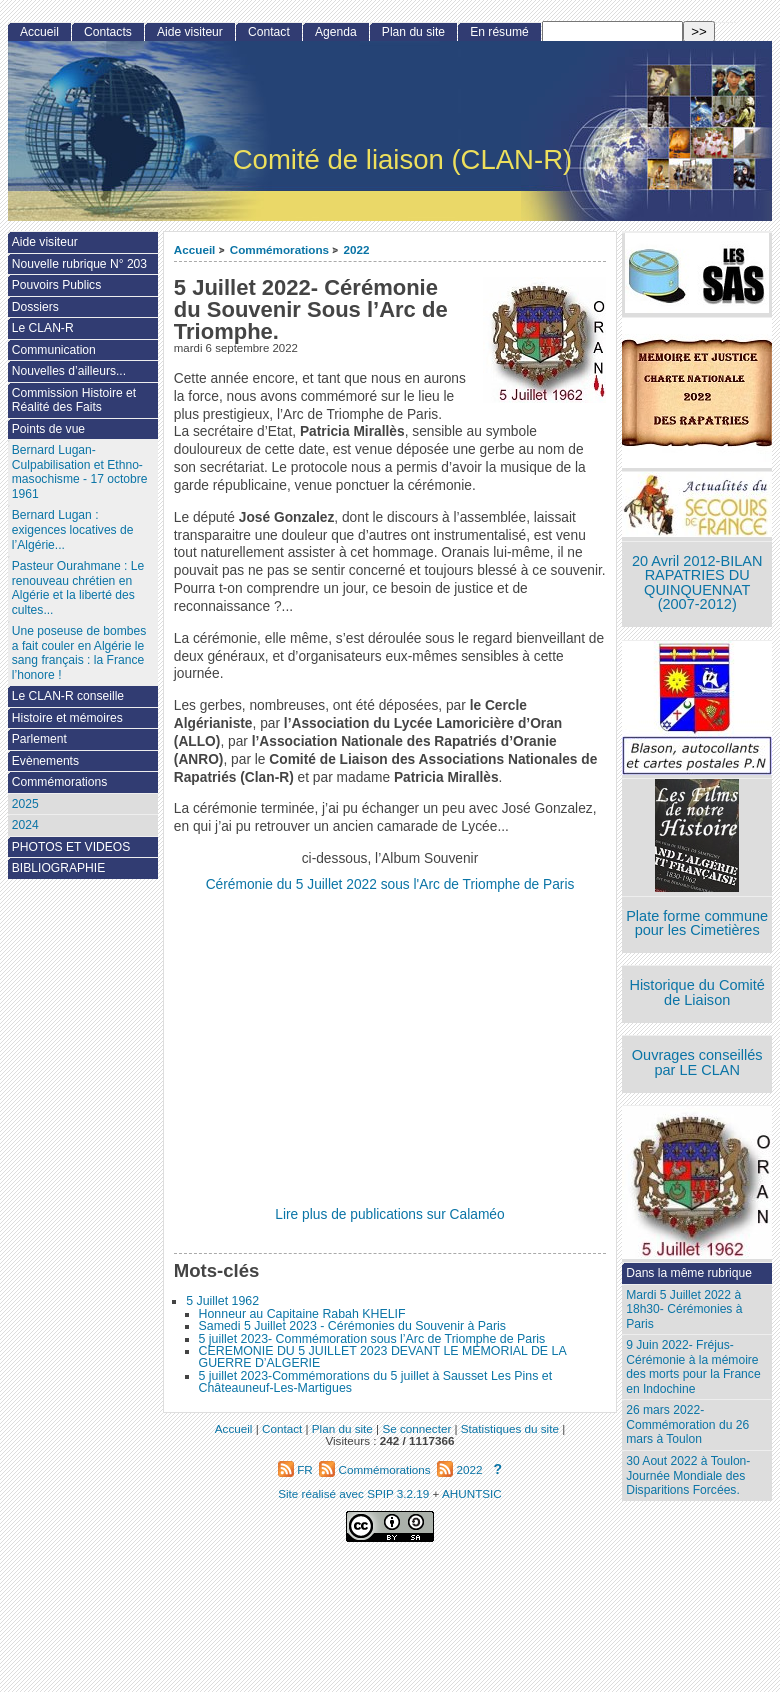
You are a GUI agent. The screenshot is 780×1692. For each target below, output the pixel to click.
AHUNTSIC (472, 1493)
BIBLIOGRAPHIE (58, 868)
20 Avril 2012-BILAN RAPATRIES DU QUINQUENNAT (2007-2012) (697, 583)
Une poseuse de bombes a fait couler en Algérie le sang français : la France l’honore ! (79, 653)
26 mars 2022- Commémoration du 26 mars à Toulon (687, 1424)
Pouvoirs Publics (56, 285)
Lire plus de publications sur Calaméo (389, 1214)
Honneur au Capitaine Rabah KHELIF (302, 1314)
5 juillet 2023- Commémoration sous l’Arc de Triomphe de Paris (372, 1339)
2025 (25, 804)
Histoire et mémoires (67, 718)
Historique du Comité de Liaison (697, 992)
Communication (54, 350)
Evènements (45, 761)
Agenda (336, 32)
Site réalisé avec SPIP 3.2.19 (353, 1493)
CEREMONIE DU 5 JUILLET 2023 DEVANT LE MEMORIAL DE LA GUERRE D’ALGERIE (382, 1357)
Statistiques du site (510, 1428)
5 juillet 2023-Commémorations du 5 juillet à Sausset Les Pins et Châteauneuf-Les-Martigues (376, 1382)
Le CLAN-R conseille (68, 696)
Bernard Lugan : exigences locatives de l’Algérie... (73, 529)
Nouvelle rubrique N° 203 (79, 264)
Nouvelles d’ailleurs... (69, 371)
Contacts (108, 32)
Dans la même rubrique (689, 1273)
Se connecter (416, 1428)
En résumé (499, 32)
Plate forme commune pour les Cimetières (697, 923)
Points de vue (48, 429)
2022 (356, 249)
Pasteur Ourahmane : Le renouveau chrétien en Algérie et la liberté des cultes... (78, 588)
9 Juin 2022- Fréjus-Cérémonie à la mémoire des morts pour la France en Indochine (693, 1367)
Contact (269, 32)
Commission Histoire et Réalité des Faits (74, 400)
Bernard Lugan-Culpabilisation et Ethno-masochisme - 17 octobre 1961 (80, 472)
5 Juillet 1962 (222, 1301)
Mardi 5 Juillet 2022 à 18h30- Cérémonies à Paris (684, 1309)
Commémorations (279, 249)
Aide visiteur (190, 32)
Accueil (195, 249)
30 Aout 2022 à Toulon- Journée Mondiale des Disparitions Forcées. (688, 1475)
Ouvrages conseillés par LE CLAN (697, 1062)
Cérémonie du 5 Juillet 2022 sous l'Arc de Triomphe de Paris (390, 884)
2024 (25, 825)
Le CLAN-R (43, 328)
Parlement (39, 739)
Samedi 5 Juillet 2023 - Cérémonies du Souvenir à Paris (352, 1326)
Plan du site (413, 32)
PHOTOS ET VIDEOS (71, 847)
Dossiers (35, 307)
